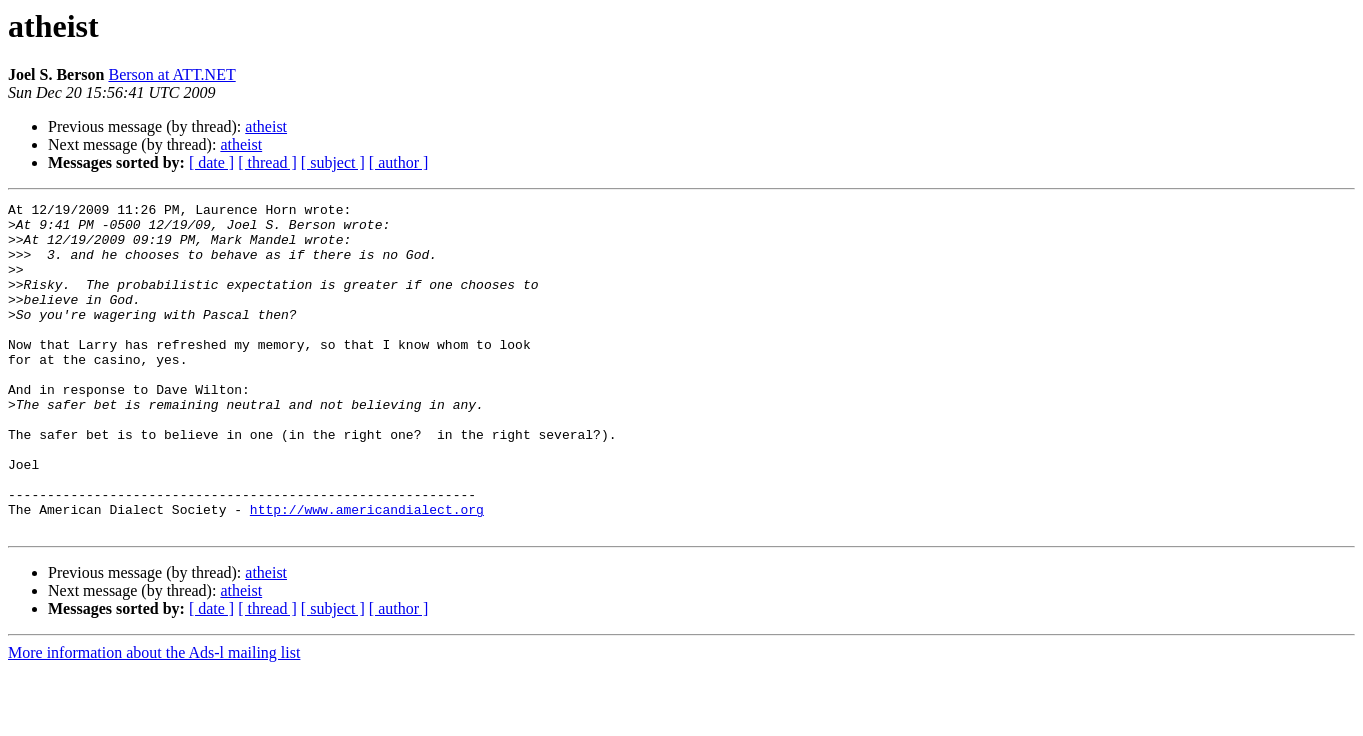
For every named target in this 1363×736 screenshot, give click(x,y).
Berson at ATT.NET (171, 74)
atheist (266, 126)
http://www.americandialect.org (367, 572)
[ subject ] (333, 162)
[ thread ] (267, 162)
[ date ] (211, 162)
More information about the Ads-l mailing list (154, 718)
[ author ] (399, 162)
